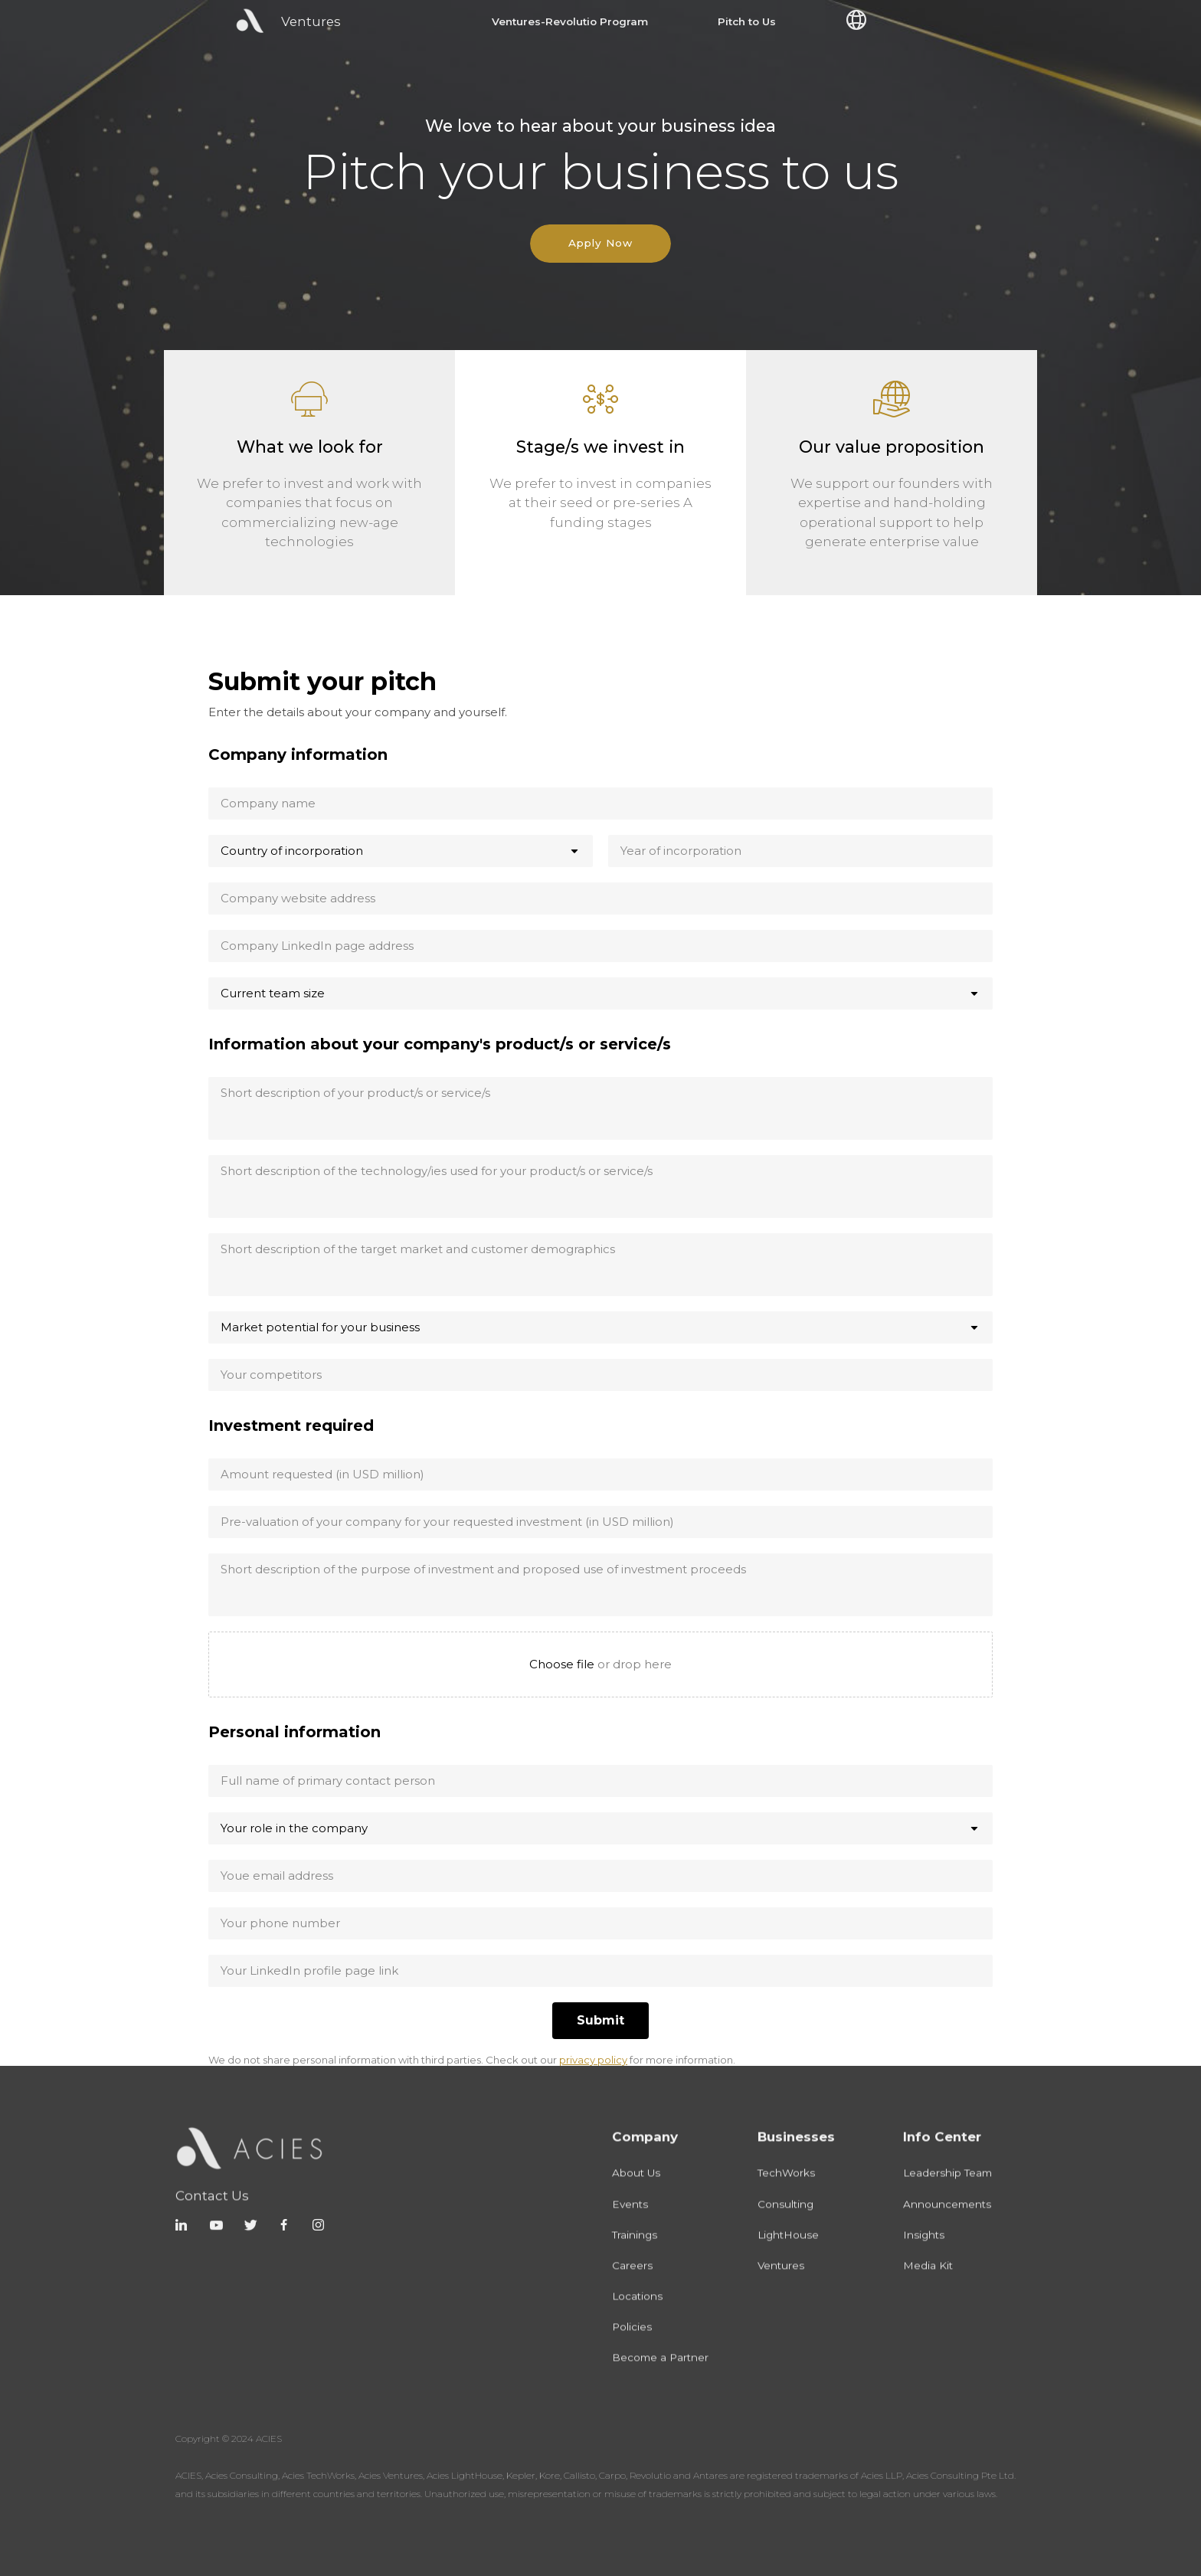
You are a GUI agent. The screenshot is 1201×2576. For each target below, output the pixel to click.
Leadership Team (947, 2191)
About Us (636, 2191)
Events (630, 2222)
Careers (632, 2283)
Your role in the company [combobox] (294, 1828)
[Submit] (600, 2020)
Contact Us (212, 2219)
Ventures (781, 2283)
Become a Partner (660, 2376)
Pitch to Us (747, 22)
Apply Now (600, 243)
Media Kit (928, 2283)
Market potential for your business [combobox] (320, 1327)
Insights (923, 2253)
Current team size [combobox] (273, 993)
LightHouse (788, 2253)
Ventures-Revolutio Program (570, 22)
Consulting (785, 2222)
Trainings (634, 2253)
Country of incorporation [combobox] (292, 850)
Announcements (947, 2222)
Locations (637, 2314)
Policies (632, 2345)
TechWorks (786, 2191)
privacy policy (593, 2060)
